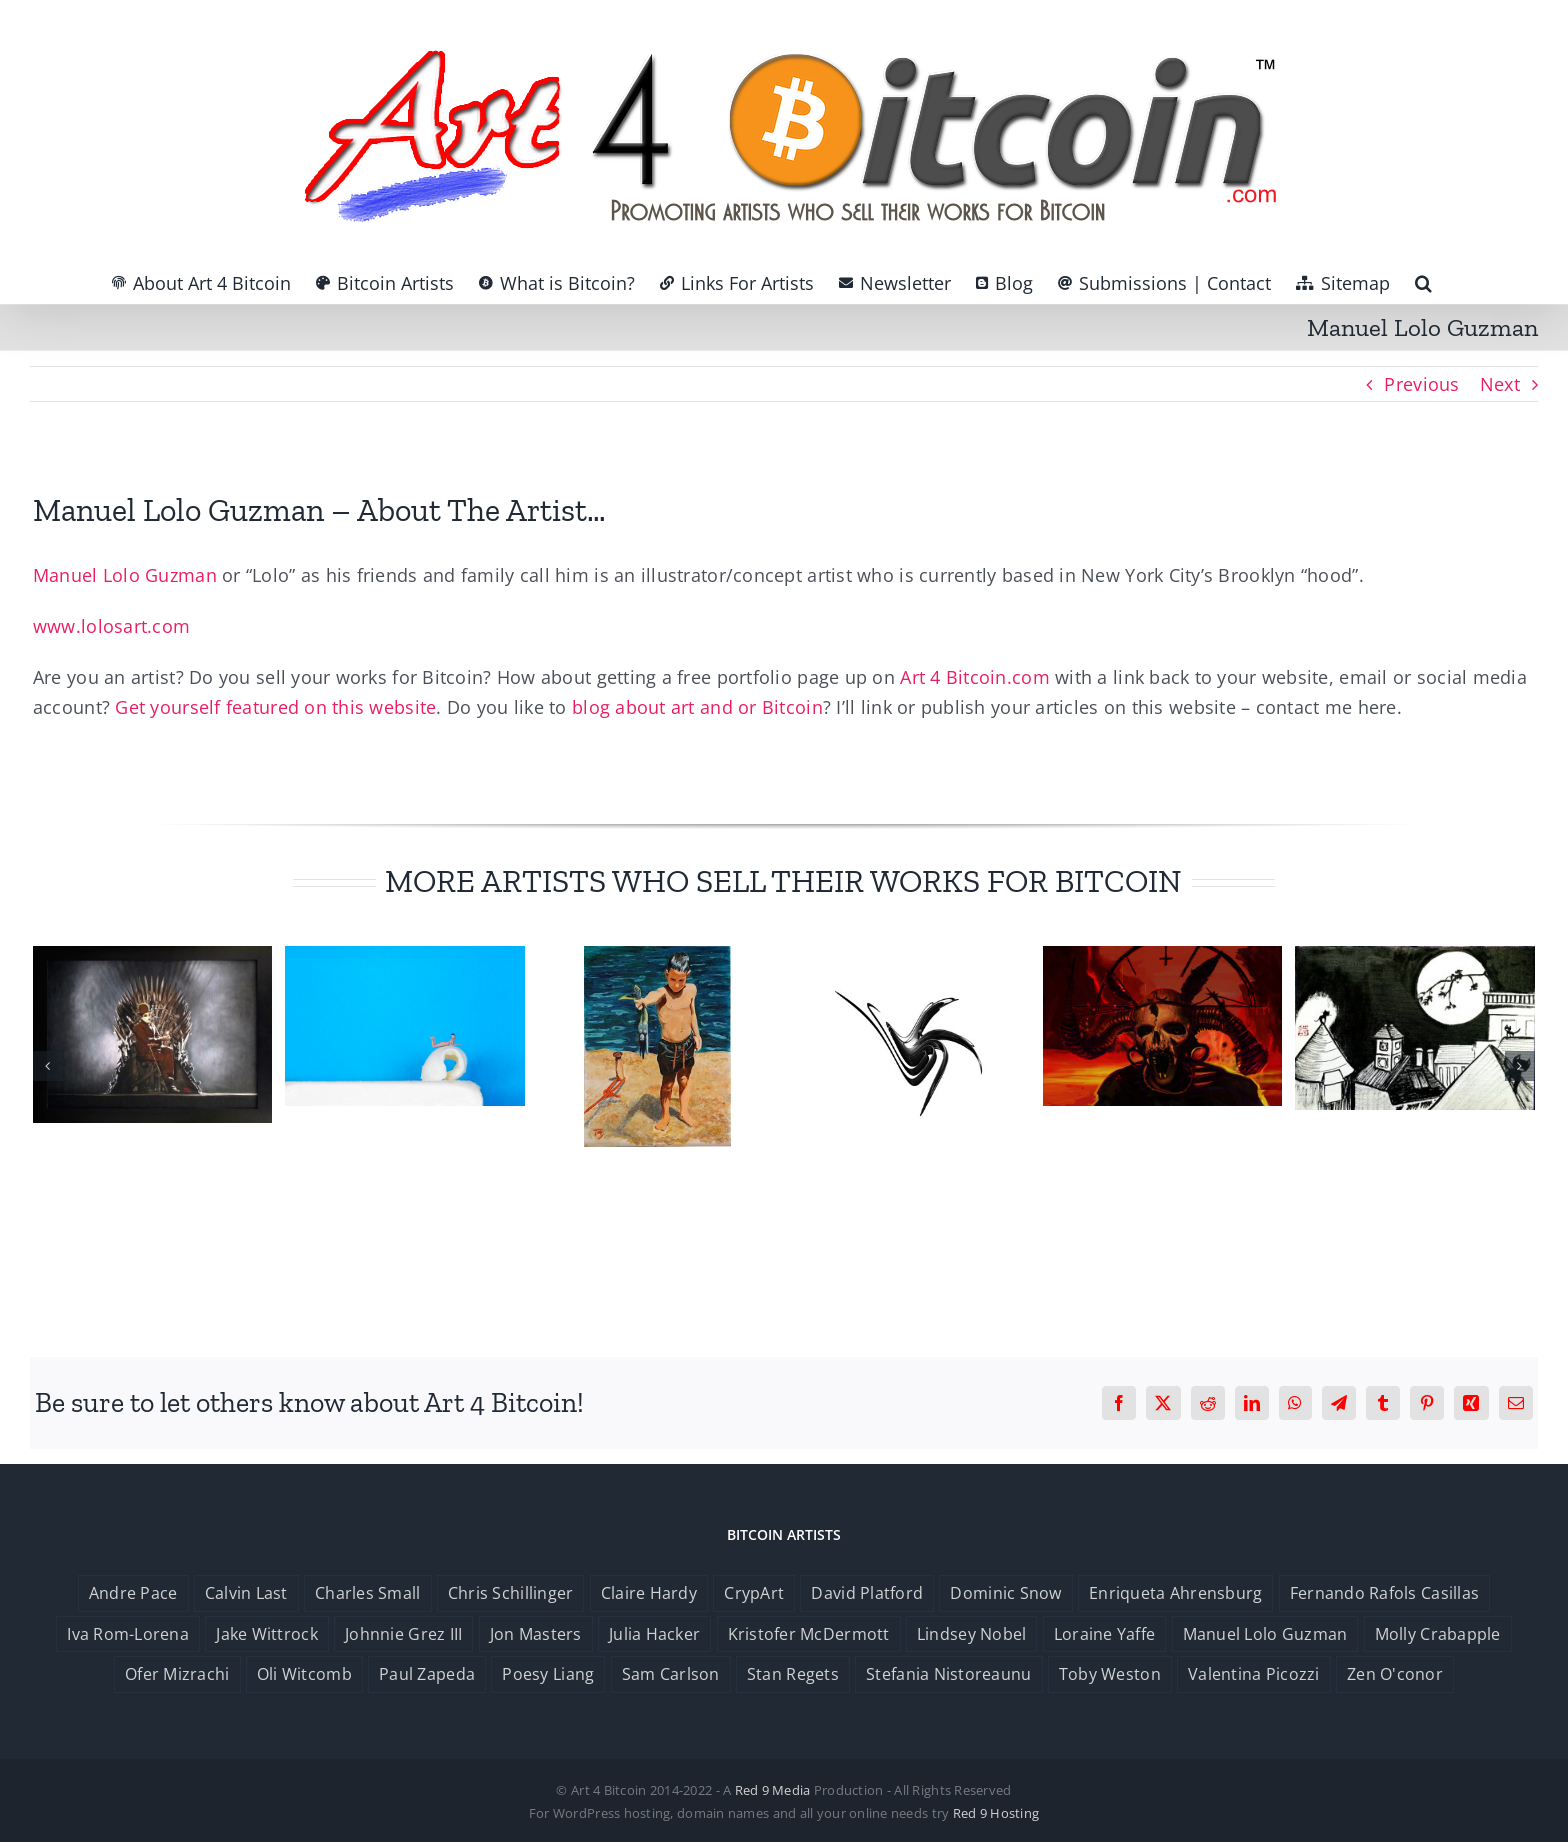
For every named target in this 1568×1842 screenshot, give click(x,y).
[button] (1423, 283)
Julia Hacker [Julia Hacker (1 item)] (654, 1634)
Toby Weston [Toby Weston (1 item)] (1110, 1674)
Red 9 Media (773, 1790)
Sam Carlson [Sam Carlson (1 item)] (671, 1674)
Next (1500, 384)
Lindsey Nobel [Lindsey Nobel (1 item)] (972, 1634)
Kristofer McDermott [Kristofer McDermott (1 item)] (809, 1634)
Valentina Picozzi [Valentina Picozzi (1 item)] (1254, 1674)
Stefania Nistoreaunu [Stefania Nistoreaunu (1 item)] (948, 1674)
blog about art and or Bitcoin (697, 707)
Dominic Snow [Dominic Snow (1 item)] (1005, 1593)
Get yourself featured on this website (275, 707)
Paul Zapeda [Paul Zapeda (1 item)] (427, 1674)
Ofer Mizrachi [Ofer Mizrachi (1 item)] (177, 1674)
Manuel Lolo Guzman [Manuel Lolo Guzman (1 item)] (1265, 1634)
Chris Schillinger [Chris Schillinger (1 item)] (511, 1593)
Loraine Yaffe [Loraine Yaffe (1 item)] (1105, 1634)
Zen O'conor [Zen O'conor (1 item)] (1395, 1674)
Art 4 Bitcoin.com (975, 677)
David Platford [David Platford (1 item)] (867, 1593)
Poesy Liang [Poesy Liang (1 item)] (548, 1674)
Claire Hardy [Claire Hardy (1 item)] (649, 1593)
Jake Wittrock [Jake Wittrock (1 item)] (267, 1634)
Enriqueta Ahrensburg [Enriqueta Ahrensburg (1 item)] (1175, 1593)
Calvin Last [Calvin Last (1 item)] (246, 1593)
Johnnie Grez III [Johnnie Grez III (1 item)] (403, 1634)
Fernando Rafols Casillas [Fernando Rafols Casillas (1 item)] (1384, 1593)
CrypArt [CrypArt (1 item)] (754, 1593)
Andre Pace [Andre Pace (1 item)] (133, 1593)
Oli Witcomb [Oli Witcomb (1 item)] (304, 1674)
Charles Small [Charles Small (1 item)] (368, 1593)
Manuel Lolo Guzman (125, 575)
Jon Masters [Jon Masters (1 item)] (536, 1634)
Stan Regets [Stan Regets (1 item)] (793, 1674)
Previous (1421, 384)
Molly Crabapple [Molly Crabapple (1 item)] (1438, 1634)
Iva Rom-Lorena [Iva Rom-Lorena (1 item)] (128, 1634)
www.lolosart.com (111, 626)
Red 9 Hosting (996, 1813)
